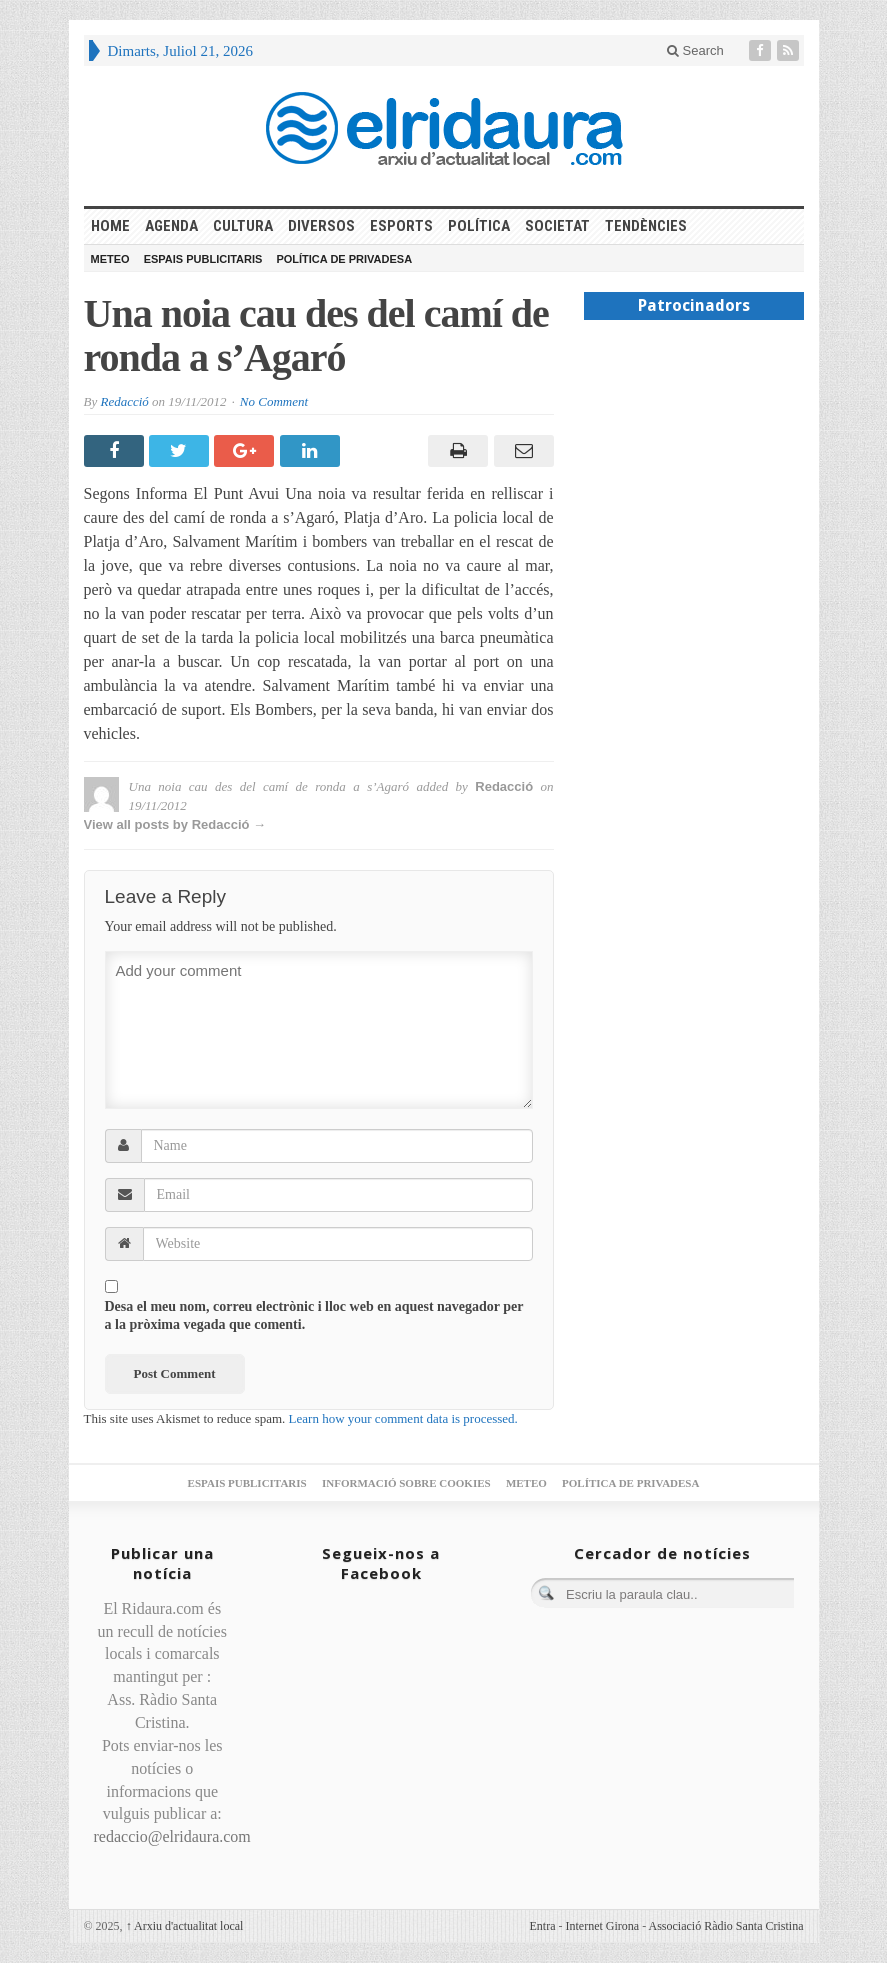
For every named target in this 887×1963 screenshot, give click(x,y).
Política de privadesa (344, 259)
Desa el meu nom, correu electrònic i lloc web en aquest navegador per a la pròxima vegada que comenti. (314, 1315)
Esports (401, 226)
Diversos (321, 226)
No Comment (274, 401)
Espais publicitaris (203, 259)
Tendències (646, 226)
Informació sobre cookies (406, 1483)
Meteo (110, 259)
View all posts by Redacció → (175, 824)
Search (695, 50)
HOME (110, 226)
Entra (543, 1926)
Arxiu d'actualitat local (185, 1926)
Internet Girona (603, 1926)
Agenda (171, 226)
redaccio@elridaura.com (172, 1836)
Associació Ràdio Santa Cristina (726, 1926)
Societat (557, 226)
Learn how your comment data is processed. (403, 1418)
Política (479, 226)
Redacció (124, 401)
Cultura (243, 226)
